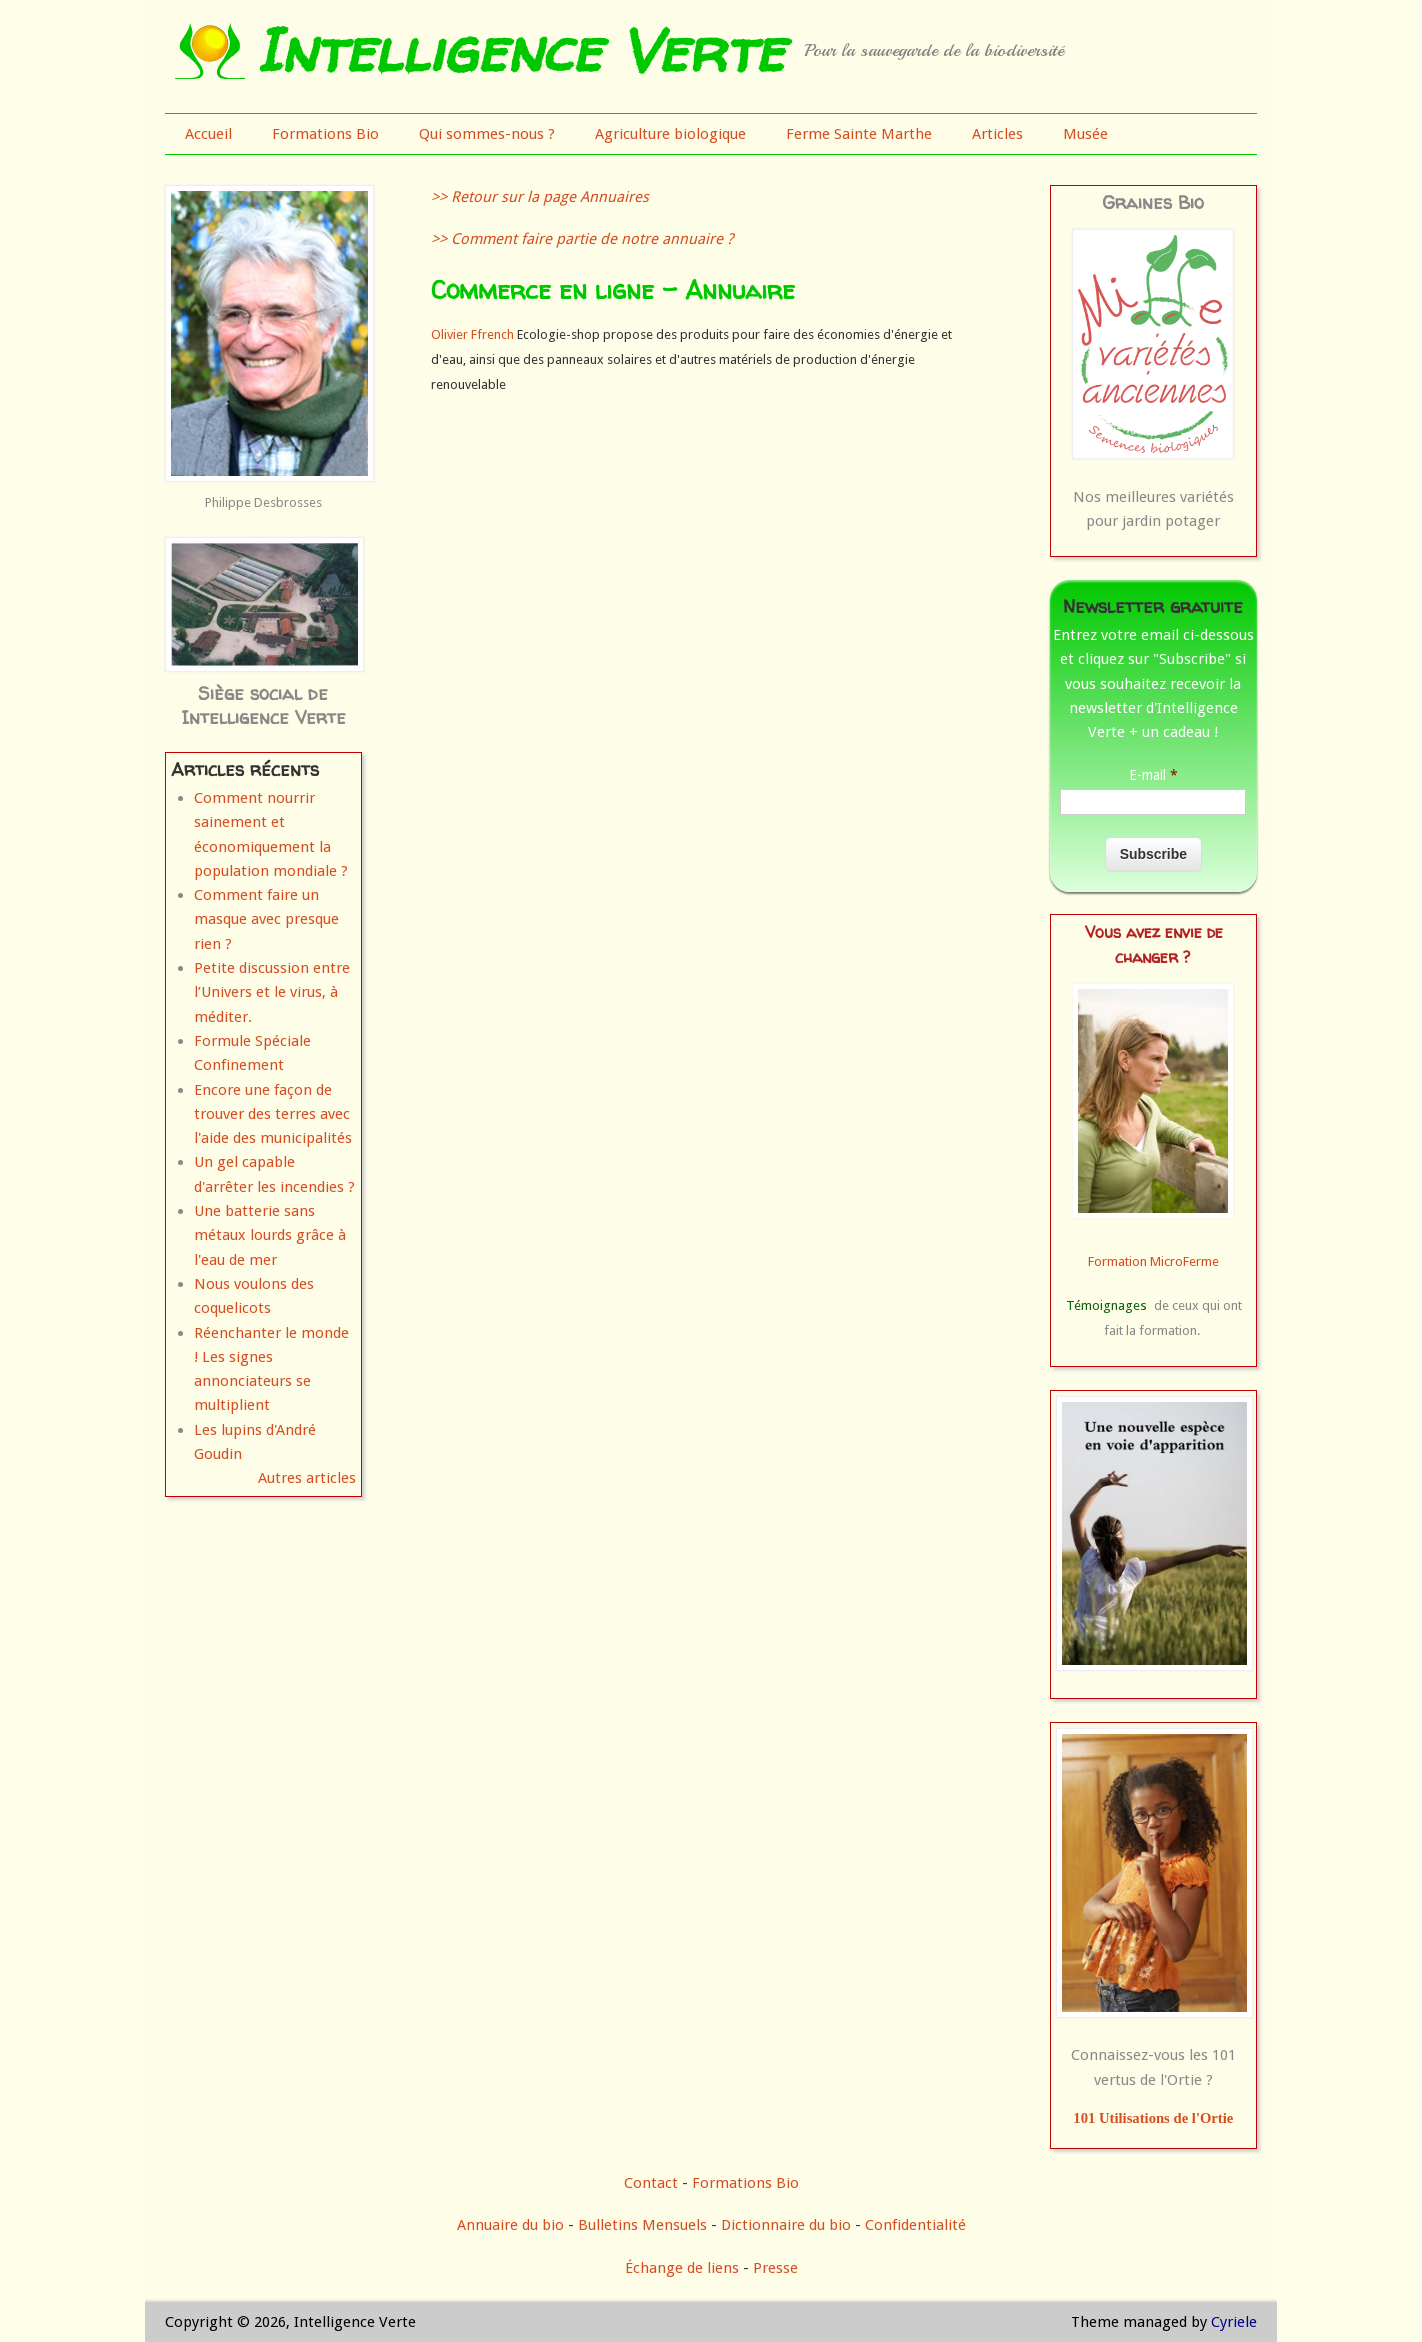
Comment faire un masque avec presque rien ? (266, 919)
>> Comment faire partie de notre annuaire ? (582, 239)
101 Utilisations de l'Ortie (1153, 2118)
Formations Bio (325, 134)
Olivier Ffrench (472, 334)
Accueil (208, 134)
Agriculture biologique (670, 134)
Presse (775, 2268)
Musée (1085, 134)
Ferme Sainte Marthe (859, 134)
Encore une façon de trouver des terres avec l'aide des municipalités (273, 1114)
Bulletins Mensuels (642, 2225)
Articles (997, 134)
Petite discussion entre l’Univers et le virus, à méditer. (272, 992)
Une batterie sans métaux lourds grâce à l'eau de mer (270, 1235)
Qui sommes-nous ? (487, 134)
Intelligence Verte (519, 50)
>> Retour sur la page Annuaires (540, 197)
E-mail (1153, 775)
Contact (651, 2183)
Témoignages (1106, 1305)
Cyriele (1234, 2322)
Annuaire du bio (510, 2225)
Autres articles (307, 1478)
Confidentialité (915, 2225)
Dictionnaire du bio (786, 2225)
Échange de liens (684, 2268)
